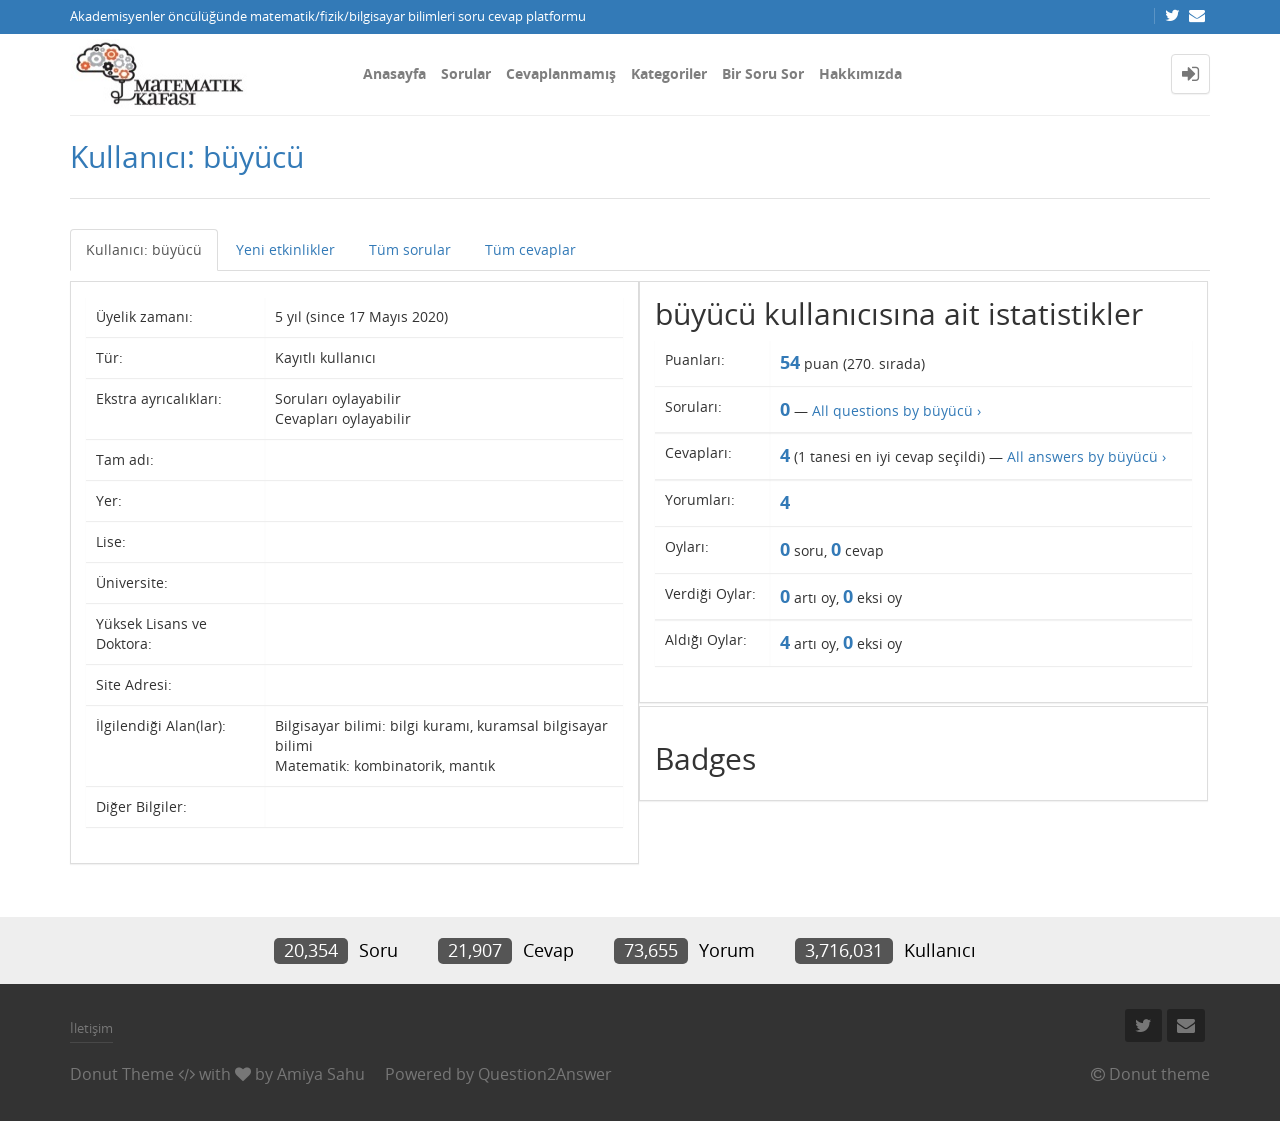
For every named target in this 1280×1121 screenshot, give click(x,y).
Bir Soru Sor (763, 73)
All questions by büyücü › (896, 410)
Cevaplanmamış (561, 73)
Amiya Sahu (321, 1074)
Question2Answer (545, 1074)
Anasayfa (394, 73)
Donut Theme (122, 1074)
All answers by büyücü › (1086, 456)
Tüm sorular (410, 249)
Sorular (466, 73)
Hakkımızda (860, 73)
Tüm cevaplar (530, 249)
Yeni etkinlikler (285, 249)
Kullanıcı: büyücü (144, 249)
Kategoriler (669, 73)
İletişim (91, 1028)
